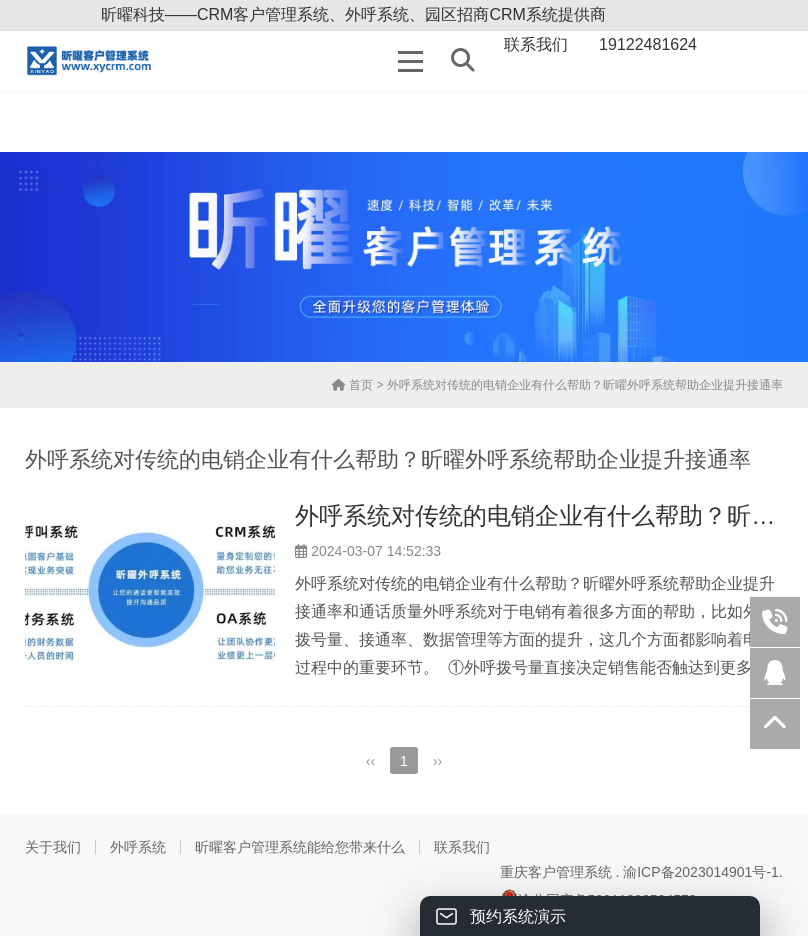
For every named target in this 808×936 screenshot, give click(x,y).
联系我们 (462, 847)
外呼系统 (138, 847)
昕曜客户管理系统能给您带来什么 (300, 847)
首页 (352, 385)
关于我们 (53, 847)
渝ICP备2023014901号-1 (701, 872)
